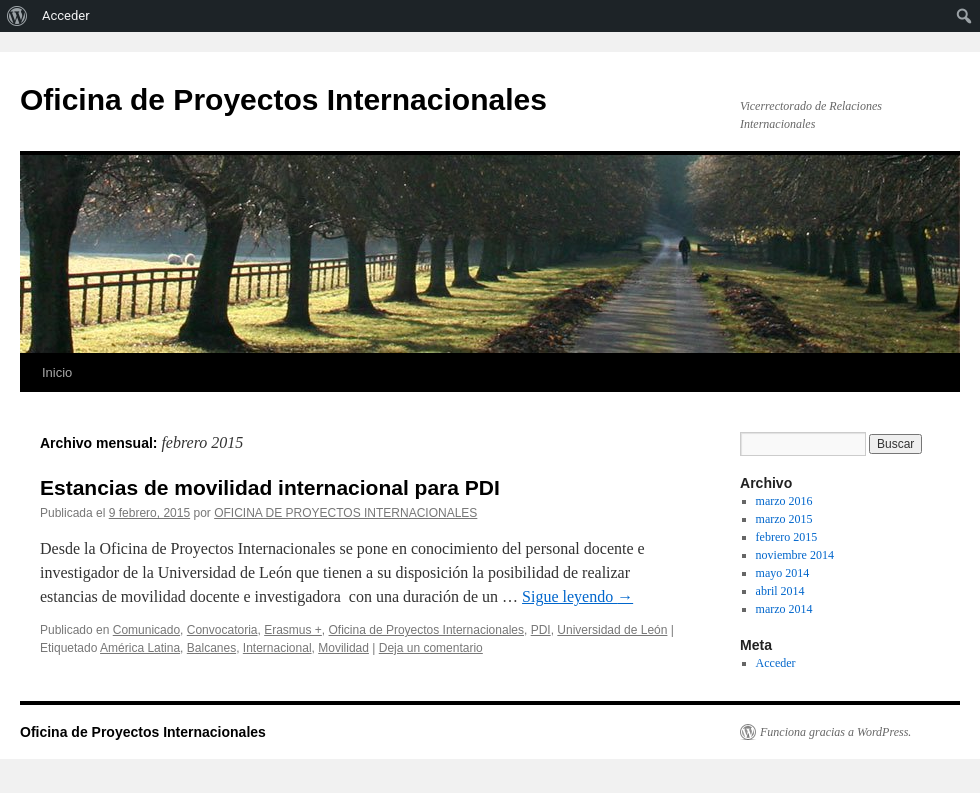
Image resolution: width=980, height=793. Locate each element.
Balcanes (211, 648)
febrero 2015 (787, 537)
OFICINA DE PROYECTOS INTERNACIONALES (345, 513)
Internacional (277, 648)
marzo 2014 (784, 609)
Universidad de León (612, 630)
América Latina (140, 648)
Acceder (776, 663)
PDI (541, 630)
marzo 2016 (784, 501)
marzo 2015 (784, 519)
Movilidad (343, 648)
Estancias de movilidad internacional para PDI (270, 487)
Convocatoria (222, 630)
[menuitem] (17, 16)
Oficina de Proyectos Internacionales (283, 99)
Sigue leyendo (577, 596)
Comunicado (146, 630)
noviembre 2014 (795, 555)
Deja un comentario (431, 648)
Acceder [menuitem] (66, 15)
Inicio (57, 372)
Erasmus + (293, 630)
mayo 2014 (783, 573)
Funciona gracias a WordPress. (835, 732)
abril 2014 (780, 591)
